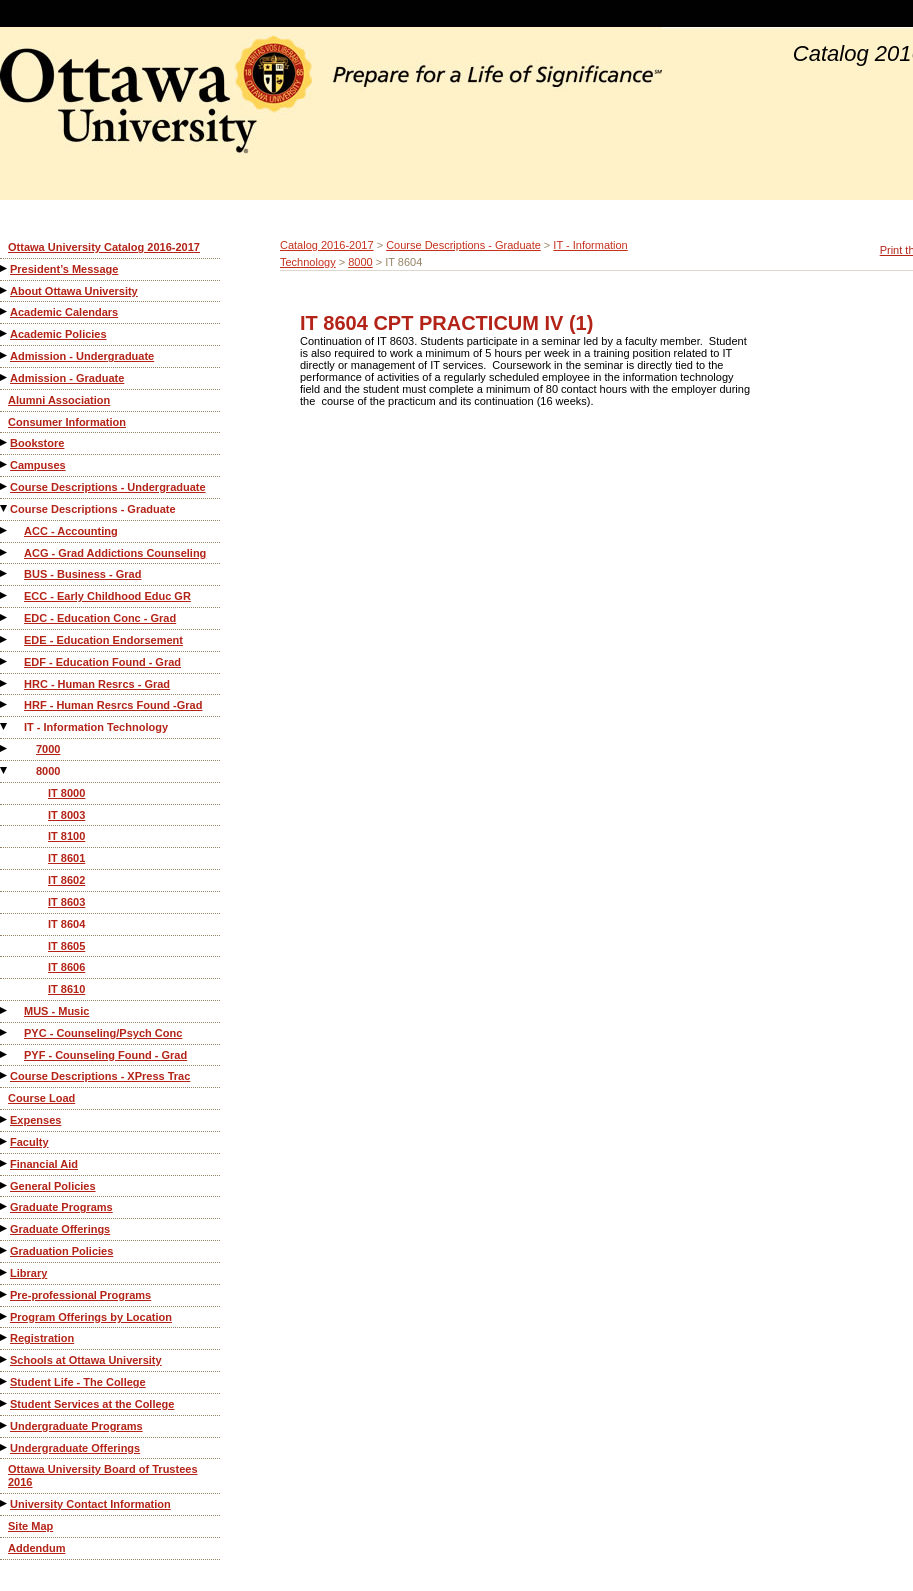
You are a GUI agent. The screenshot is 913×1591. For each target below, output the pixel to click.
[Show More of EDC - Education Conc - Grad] (5, 617)
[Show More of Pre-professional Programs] (5, 1294)
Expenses (35, 1120)
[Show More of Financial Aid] (5, 1163)
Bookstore (37, 443)
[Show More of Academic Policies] (5, 333)
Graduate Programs (61, 1207)
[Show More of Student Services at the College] (5, 1403)
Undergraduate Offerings (75, 1448)
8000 (48, 771)
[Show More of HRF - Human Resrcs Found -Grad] (5, 704)
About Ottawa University (74, 291)
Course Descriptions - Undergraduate (108, 487)
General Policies (53, 1186)
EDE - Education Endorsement (103, 640)
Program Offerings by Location (91, 1317)
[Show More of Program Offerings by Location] (5, 1316)
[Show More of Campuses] (5, 464)
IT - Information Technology (96, 727)
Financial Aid (44, 1164)
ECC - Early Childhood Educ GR (107, 596)
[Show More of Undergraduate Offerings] (5, 1447)
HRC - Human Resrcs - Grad (97, 684)
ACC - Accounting (71, 531)
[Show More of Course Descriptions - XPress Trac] (5, 1075)
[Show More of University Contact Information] (5, 1503)
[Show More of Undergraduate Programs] (5, 1425)
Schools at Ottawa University (86, 1360)
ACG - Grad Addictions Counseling (115, 553)
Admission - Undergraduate (82, 356)
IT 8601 (66, 858)
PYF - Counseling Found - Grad (105, 1055)
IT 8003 (66, 815)
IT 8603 (66, 902)
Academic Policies (58, 334)
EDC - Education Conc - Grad (100, 618)
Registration (42, 1338)
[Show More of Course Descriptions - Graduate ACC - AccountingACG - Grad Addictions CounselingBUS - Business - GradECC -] (5, 508)
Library (28, 1273)
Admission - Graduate (67, 378)
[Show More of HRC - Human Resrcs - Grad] (5, 683)
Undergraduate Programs (76, 1426)
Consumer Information (67, 422)
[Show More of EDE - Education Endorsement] (5, 639)
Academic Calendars (64, 312)
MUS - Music (56, 1011)
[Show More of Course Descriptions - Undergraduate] (5, 486)
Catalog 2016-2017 (327, 245)
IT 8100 (66, 836)
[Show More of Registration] (5, 1337)
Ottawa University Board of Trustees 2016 (103, 1475)
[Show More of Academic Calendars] (5, 311)
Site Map (30, 1526)
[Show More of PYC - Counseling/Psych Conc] (5, 1032)
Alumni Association (59, 400)
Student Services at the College (92, 1404)
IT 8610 (66, 989)
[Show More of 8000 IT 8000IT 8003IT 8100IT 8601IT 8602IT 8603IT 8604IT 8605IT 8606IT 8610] (5, 770)
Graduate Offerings (60, 1229)
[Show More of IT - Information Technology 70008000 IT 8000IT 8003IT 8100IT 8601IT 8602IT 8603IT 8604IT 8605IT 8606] (5, 726)
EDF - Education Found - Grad (102, 662)
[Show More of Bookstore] (5, 442)
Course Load (41, 1098)
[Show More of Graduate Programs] (5, 1206)
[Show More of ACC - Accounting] (5, 530)
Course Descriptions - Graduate (93, 509)
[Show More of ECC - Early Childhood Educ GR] (5, 595)
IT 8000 (66, 793)
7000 (48, 749)
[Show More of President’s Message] (5, 268)
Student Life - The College (78, 1382)
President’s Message (64, 269)
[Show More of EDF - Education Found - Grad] (5, 661)
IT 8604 (66, 924)
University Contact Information (90, 1504)
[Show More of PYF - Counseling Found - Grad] (5, 1054)
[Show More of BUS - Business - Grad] (5, 573)
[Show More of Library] (5, 1272)
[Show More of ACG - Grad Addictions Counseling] (5, 552)
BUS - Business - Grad (82, 574)
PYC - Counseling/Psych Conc (103, 1033)
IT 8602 (66, 880)
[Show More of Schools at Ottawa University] (5, 1359)
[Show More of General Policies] (5, 1185)
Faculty (29, 1142)
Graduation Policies (61, 1251)
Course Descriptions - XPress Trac (100, 1076)
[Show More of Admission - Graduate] (5, 377)
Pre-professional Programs (80, 1295)
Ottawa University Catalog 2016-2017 (104, 247)
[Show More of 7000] (5, 748)
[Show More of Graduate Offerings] (5, 1228)
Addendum (36, 1548)
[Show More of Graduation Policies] (5, 1250)
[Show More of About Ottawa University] (5, 290)
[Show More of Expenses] (5, 1119)
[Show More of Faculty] (5, 1141)
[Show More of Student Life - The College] (5, 1381)
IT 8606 (66, 967)
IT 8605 (66, 946)
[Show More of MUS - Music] (5, 1010)
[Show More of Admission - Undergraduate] (5, 355)
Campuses (38, 465)
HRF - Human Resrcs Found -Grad (113, 705)
